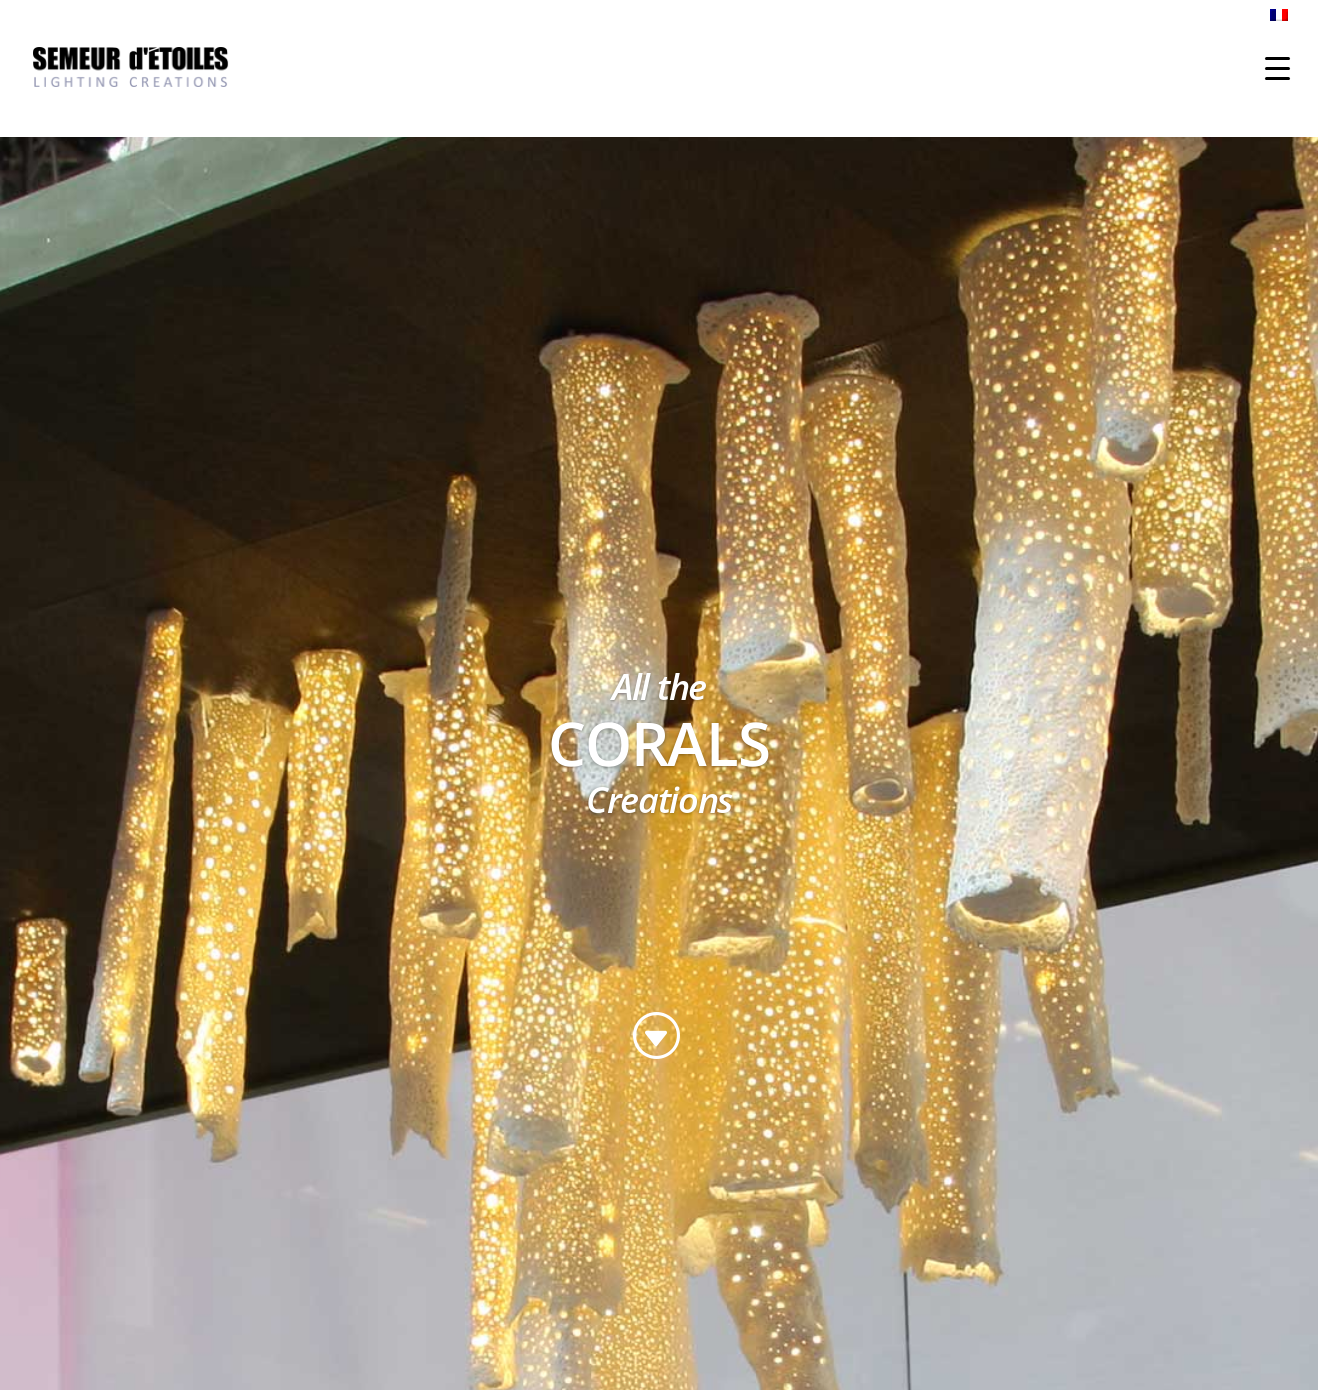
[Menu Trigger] (1277, 67)
